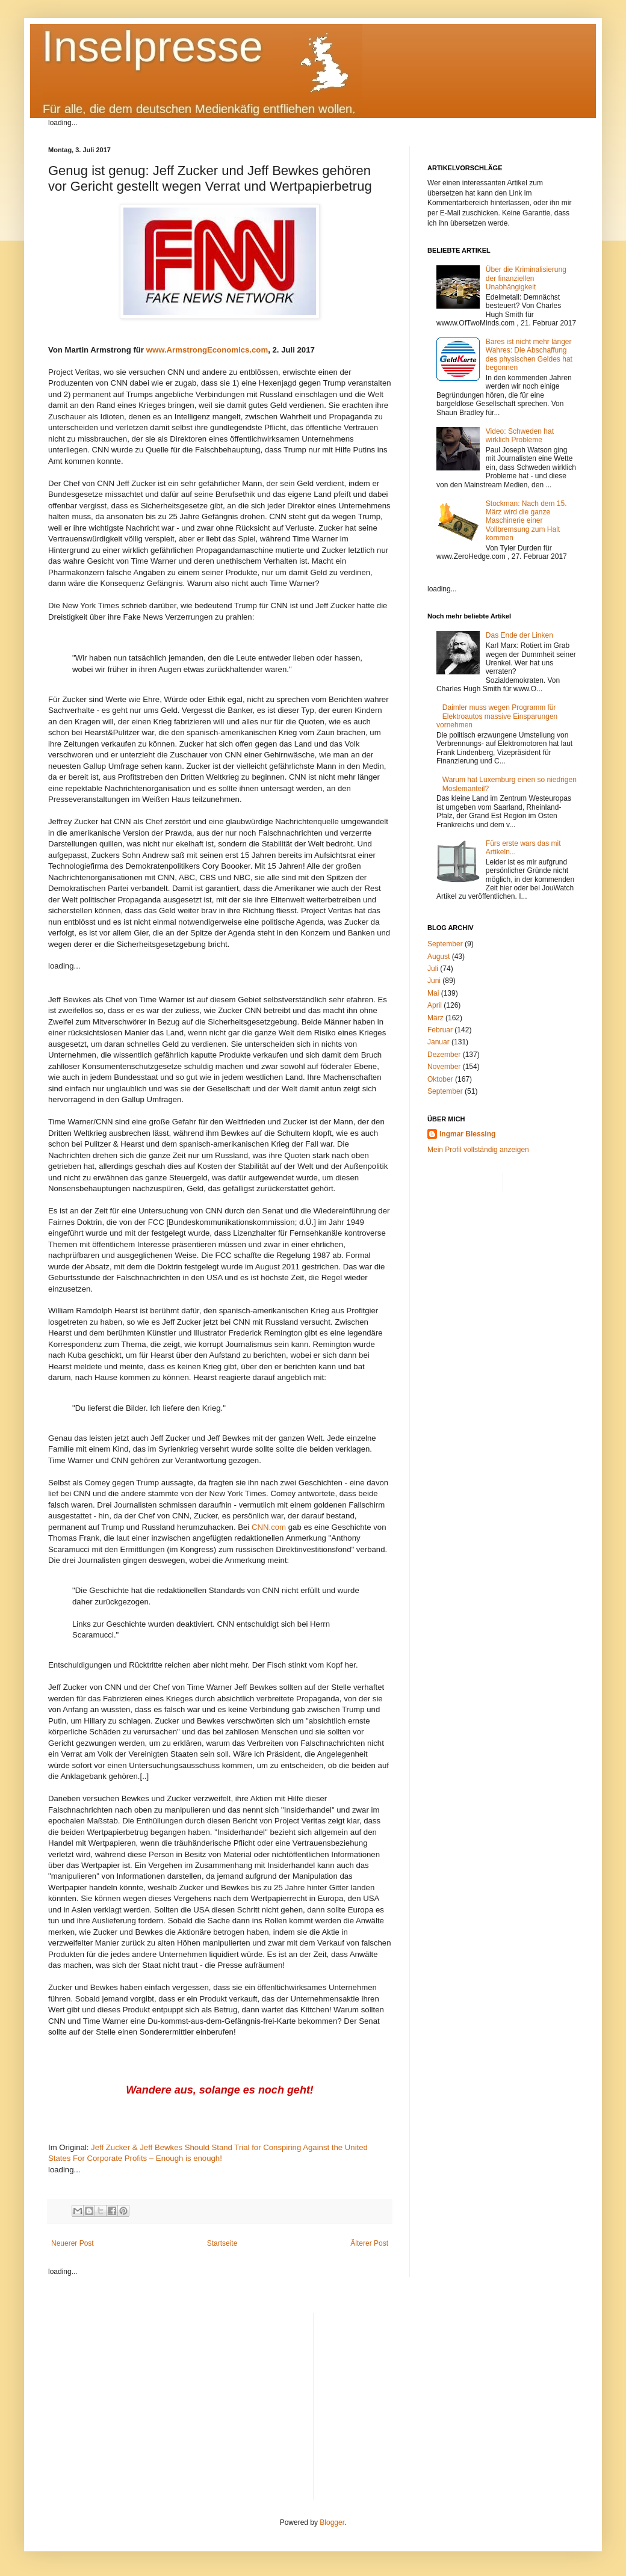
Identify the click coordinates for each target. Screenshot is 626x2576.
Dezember (443, 1054)
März (435, 1018)
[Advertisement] (450, 2397)
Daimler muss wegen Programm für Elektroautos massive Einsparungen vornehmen (496, 716)
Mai (433, 993)
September (445, 944)
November (443, 1066)
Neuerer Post (72, 2243)
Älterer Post (369, 2243)
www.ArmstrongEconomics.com (207, 349)
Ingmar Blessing (467, 1134)
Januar (438, 1042)
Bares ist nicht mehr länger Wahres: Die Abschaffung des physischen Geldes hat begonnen (529, 354)
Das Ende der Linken (519, 635)
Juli (432, 968)
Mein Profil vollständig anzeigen (478, 1149)
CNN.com (269, 1527)
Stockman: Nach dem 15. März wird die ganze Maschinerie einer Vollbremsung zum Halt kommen (526, 521)
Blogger (332, 2522)
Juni (434, 980)
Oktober (440, 1079)
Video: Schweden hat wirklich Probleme (520, 435)
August (438, 956)
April (434, 1005)
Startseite (222, 2243)
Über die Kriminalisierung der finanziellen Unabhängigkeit (526, 278)
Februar (440, 1030)
